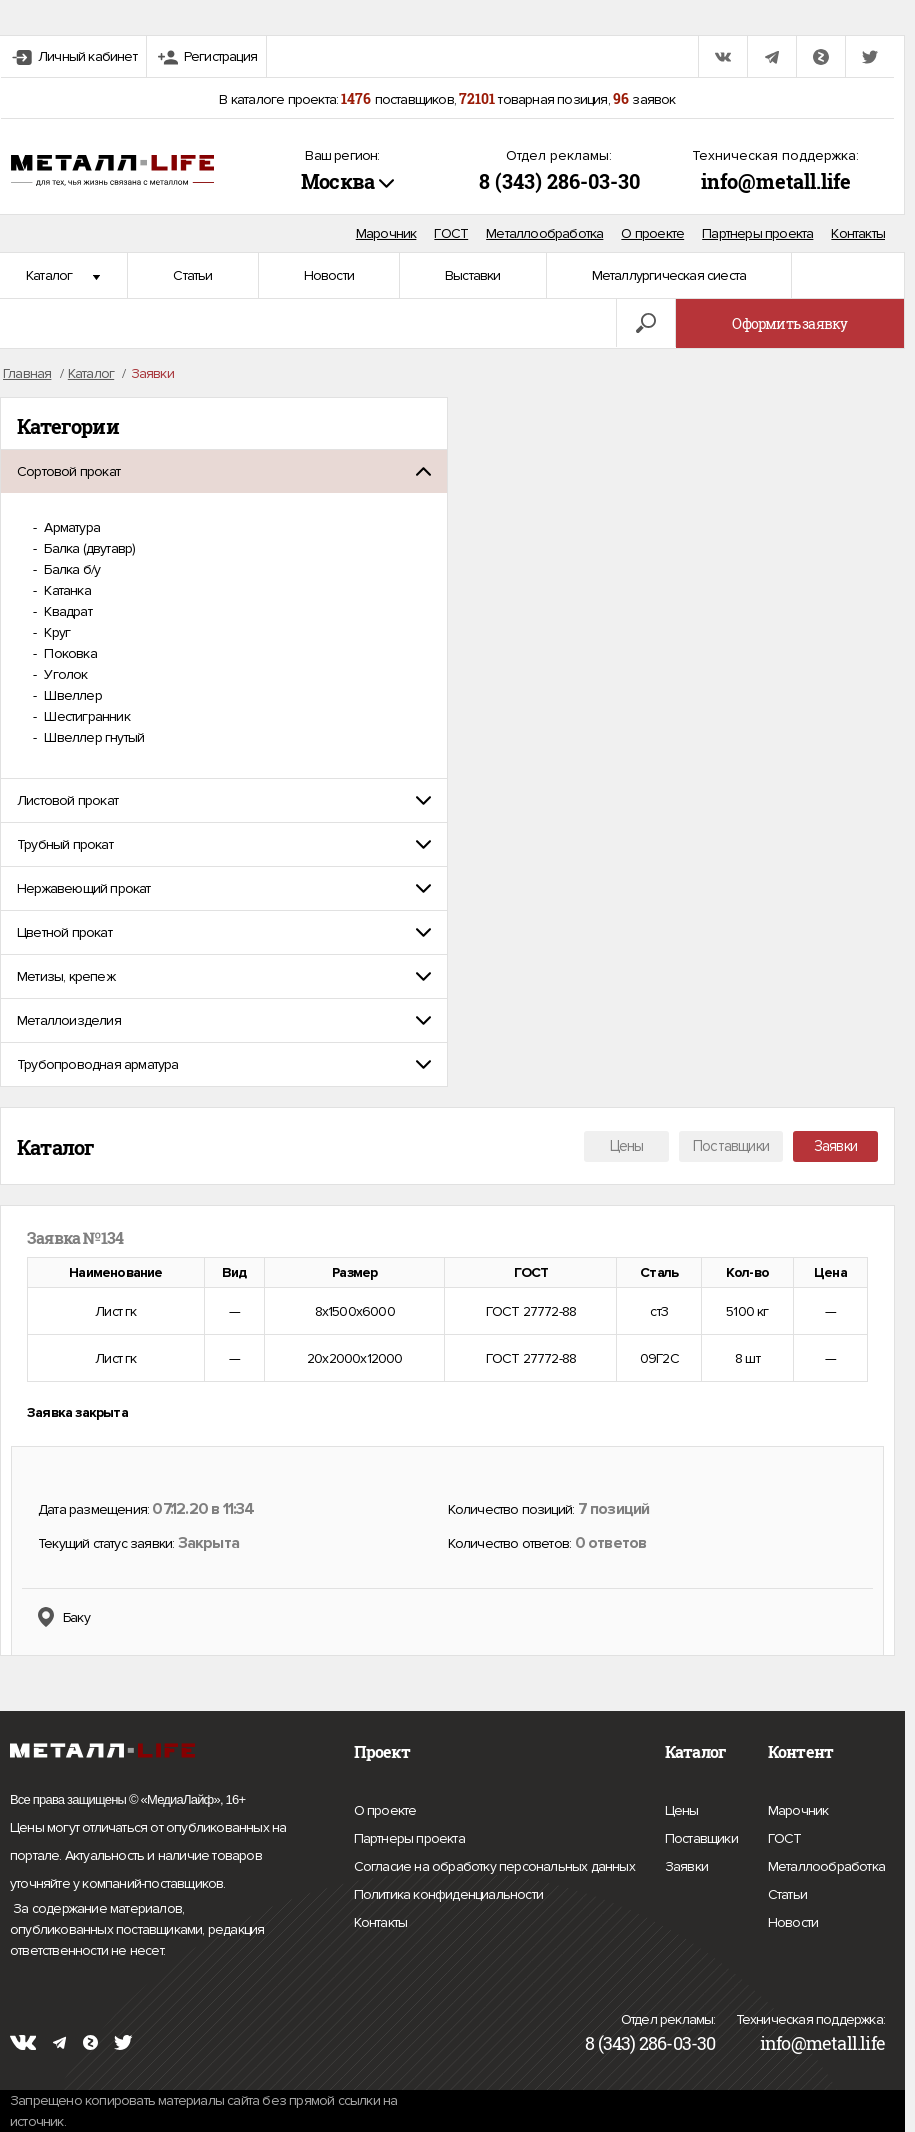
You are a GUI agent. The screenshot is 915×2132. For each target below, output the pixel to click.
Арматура (70, 527)
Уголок (64, 674)
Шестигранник (85, 716)
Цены (627, 1146)
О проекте (652, 233)
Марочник (386, 233)
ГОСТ (451, 233)
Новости (329, 275)
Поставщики (731, 1146)
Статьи (192, 275)
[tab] (224, 471)
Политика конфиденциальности (448, 1895)
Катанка (66, 590)
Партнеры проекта (757, 233)
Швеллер (71, 695)
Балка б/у (70, 569)
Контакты (858, 233)
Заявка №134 (75, 1238)
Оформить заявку (789, 323)
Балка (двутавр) (88, 548)
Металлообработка (544, 233)
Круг (55, 632)
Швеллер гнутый (92, 737)
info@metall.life (776, 181)
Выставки (473, 275)
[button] (224, 471)
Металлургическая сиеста (669, 275)
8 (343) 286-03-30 (559, 181)
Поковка (69, 653)
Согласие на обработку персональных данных (494, 1867)
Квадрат (66, 611)
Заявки (835, 1146)
